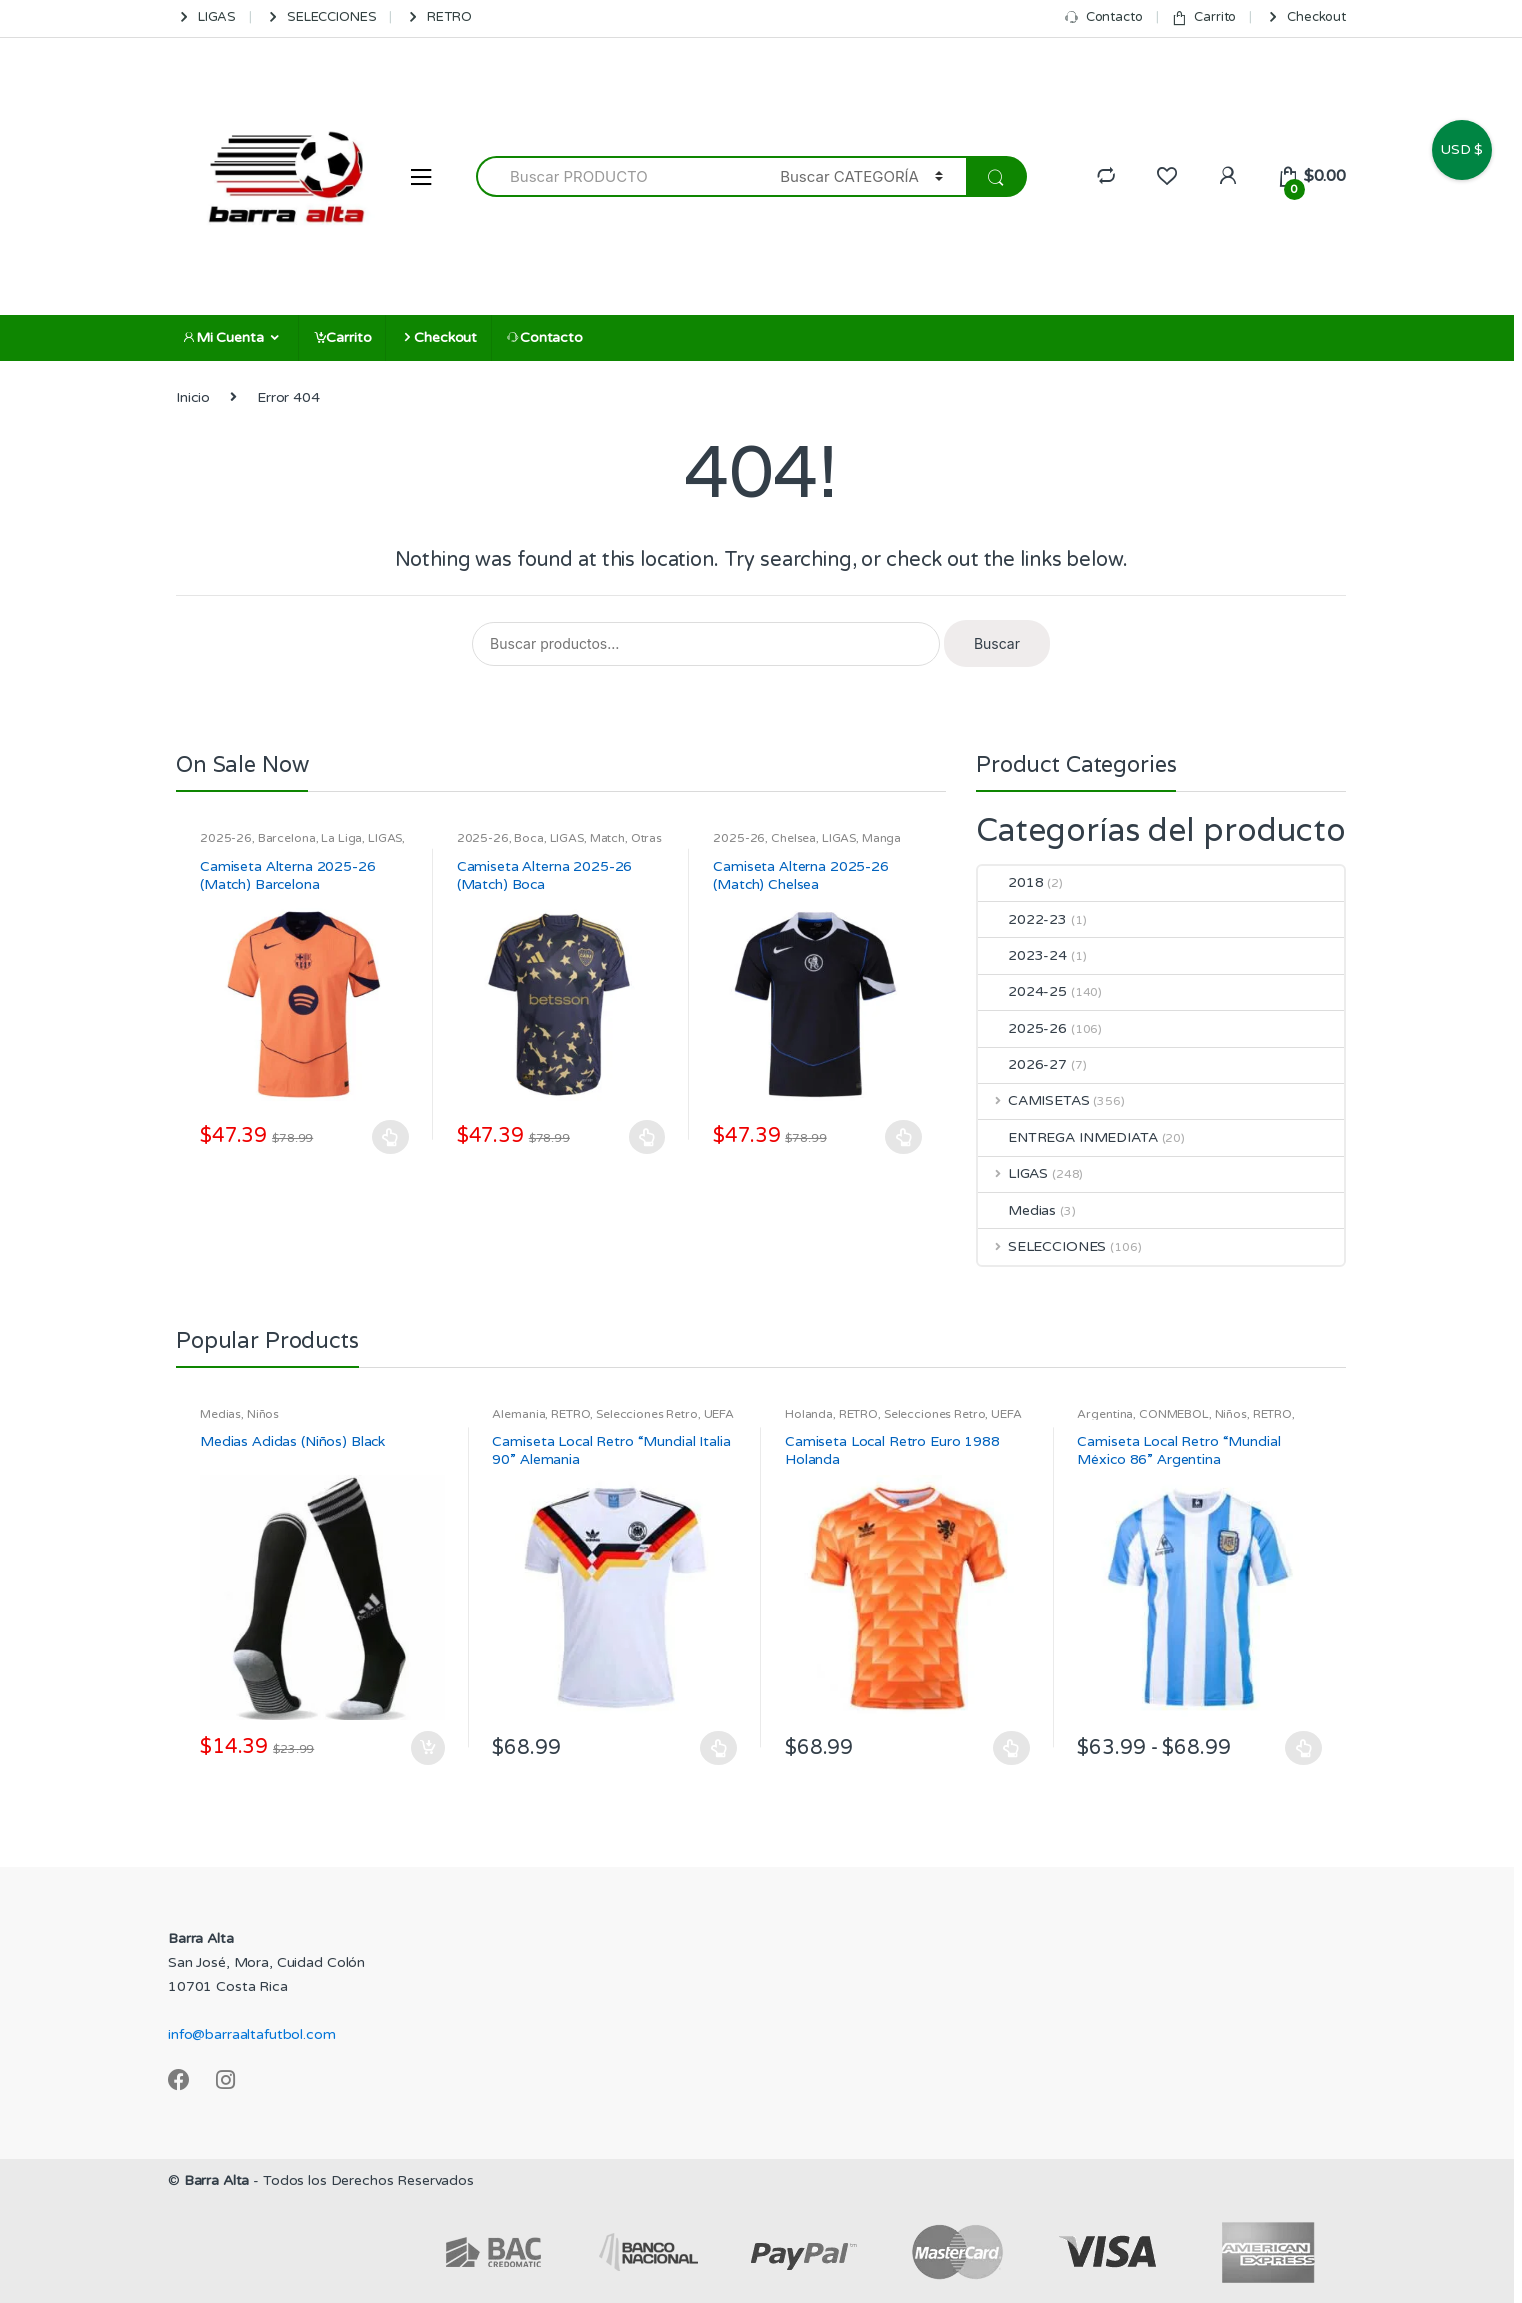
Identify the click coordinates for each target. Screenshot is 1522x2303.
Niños (263, 1414)
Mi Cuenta (223, 337)
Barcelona (287, 838)
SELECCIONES (320, 17)
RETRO (438, 17)
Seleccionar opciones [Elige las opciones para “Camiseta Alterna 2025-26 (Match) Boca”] (647, 1137)
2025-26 (226, 838)
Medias (1017, 1210)
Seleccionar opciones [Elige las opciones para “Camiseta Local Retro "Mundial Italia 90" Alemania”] (719, 1748)
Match (607, 838)
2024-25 (1022, 991)
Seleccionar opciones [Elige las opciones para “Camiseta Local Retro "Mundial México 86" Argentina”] (1304, 1748)
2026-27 (1022, 1064)
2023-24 (1022, 955)
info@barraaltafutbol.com (252, 2034)
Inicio (193, 397)
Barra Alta (217, 2180)
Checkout (1305, 17)
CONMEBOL (1174, 1414)
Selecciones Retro (647, 1414)
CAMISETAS (1034, 1100)
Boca (528, 838)
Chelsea (793, 838)
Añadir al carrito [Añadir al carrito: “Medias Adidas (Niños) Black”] (427, 1748)
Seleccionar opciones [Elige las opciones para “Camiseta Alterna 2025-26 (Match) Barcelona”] (391, 1137)
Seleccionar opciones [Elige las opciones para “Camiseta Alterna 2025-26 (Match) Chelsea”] (904, 1137)
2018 (1010, 882)
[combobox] (616, 176)
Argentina (1105, 1414)
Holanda (809, 1414)
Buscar (997, 643)
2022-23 (1022, 919)
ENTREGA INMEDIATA (1068, 1137)
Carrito (1203, 17)
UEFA (719, 1414)
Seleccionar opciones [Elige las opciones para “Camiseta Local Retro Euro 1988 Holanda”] (1012, 1748)
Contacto (1103, 17)
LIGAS (206, 17)
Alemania (518, 1414)
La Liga (341, 838)
